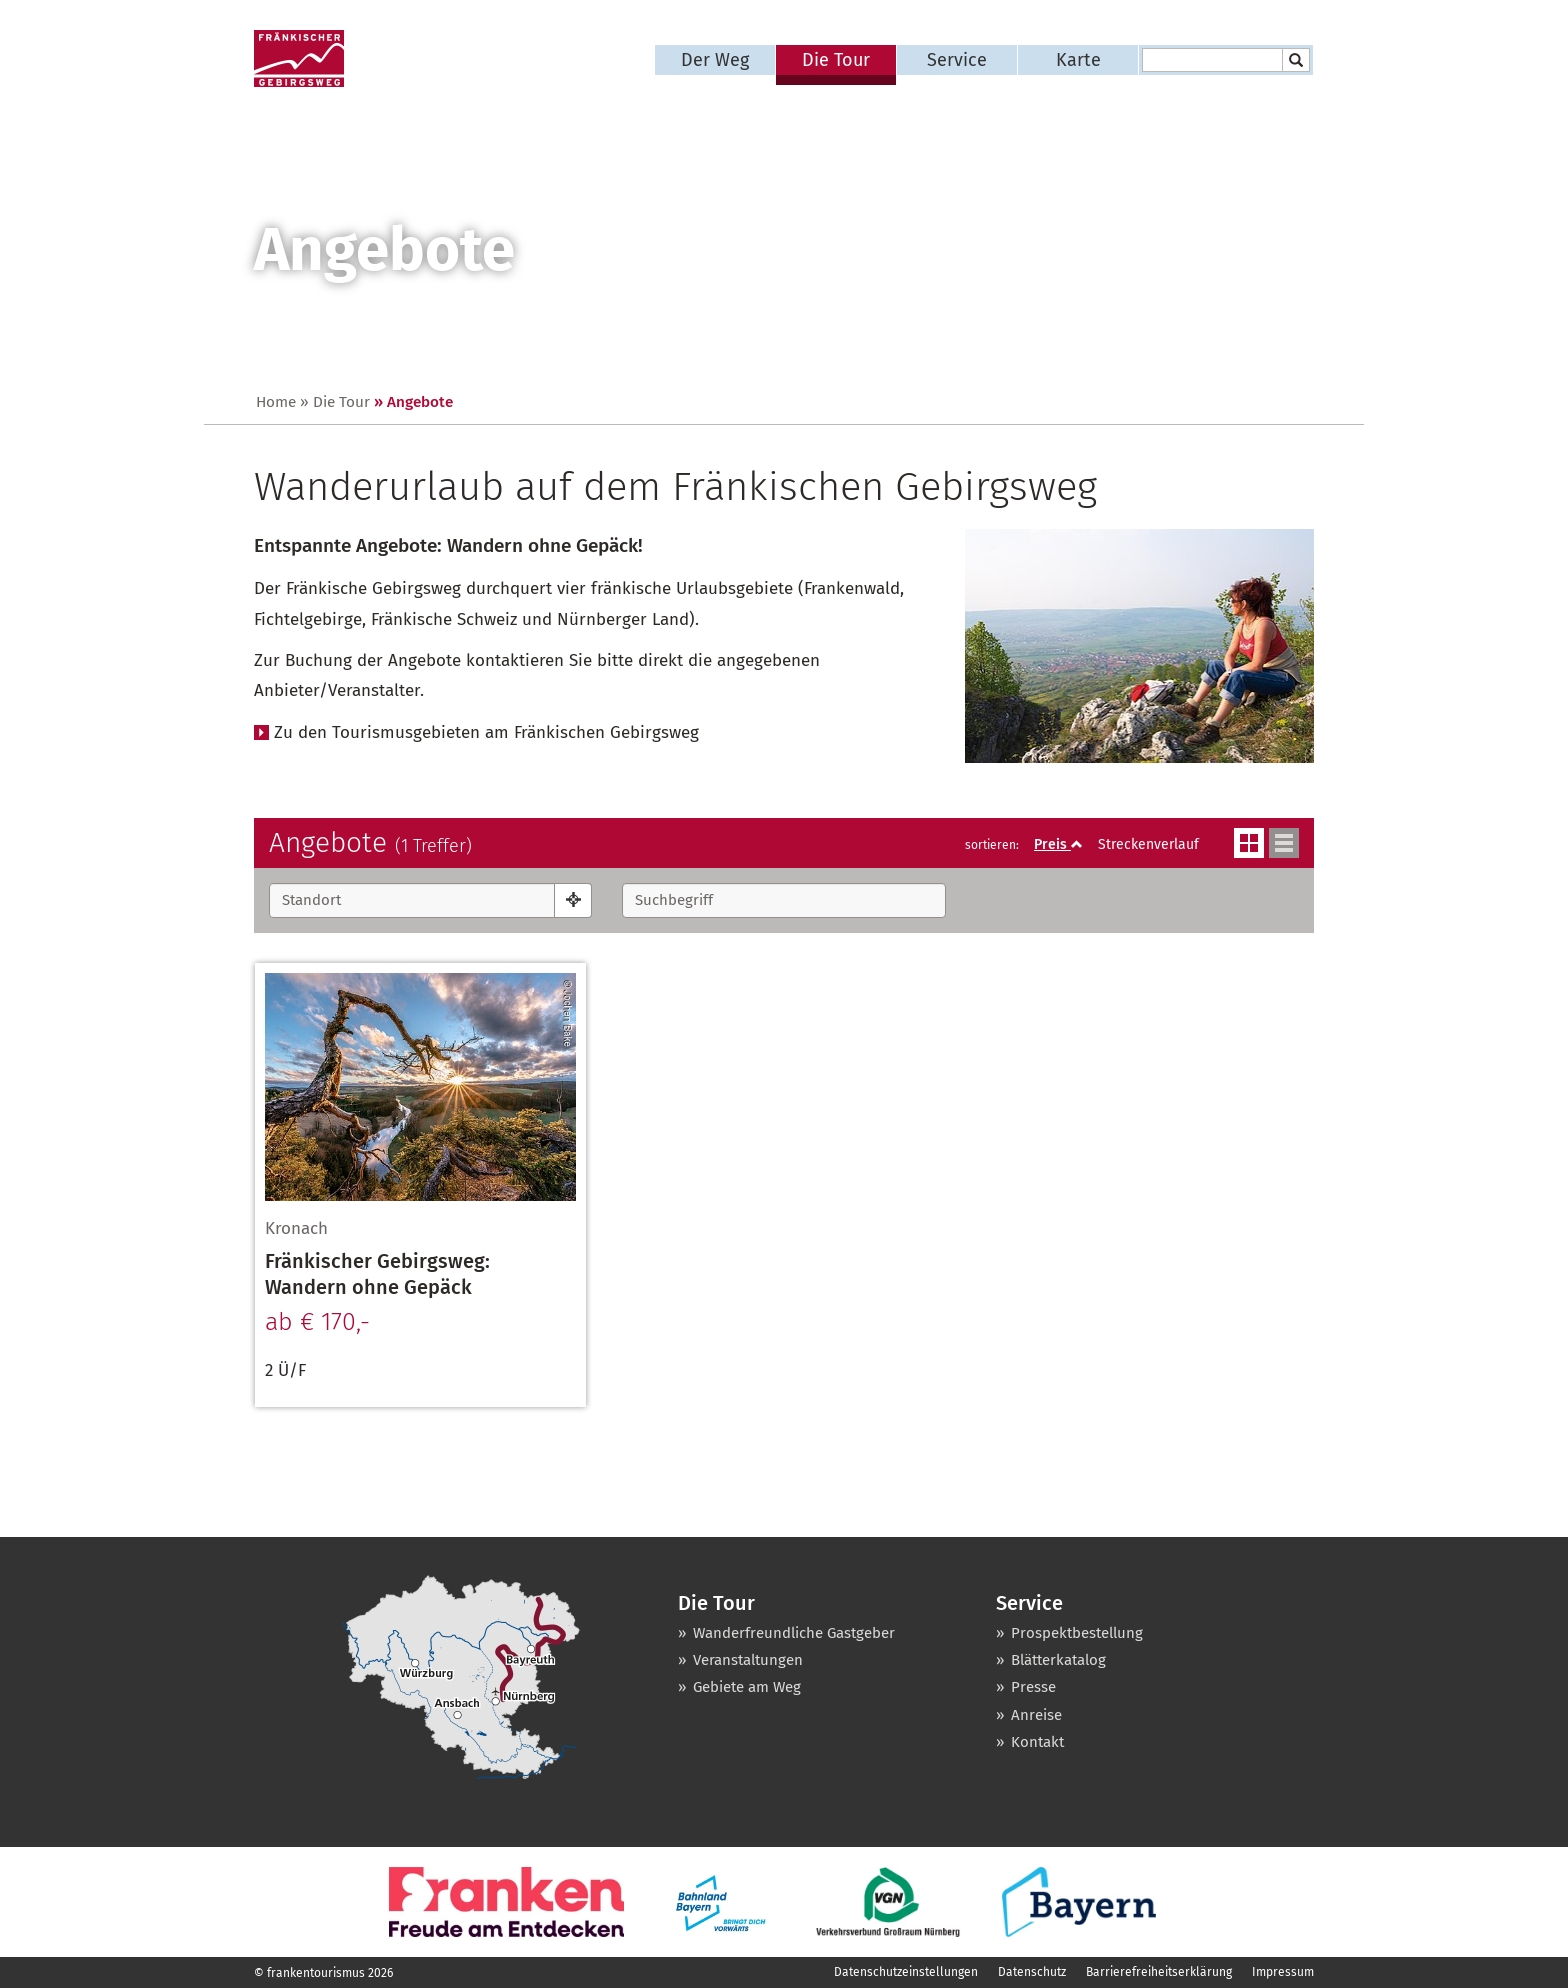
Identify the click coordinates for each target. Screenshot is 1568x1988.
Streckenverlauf (1148, 844)
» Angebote (413, 402)
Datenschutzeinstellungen (906, 1972)
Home (276, 402)
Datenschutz (1032, 1972)
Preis (1058, 844)
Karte (1078, 60)
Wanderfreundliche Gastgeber (794, 1633)
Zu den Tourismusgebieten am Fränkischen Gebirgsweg (486, 732)
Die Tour (836, 60)
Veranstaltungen (748, 1660)
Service (957, 60)
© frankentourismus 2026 (323, 1973)
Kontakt (1037, 1742)
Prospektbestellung (1077, 1633)
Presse (1033, 1687)
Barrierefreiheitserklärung (1159, 1972)
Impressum (1283, 1972)
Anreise (1036, 1715)
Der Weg (715, 60)
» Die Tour (335, 402)
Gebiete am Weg (747, 1687)
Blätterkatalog (1058, 1660)
